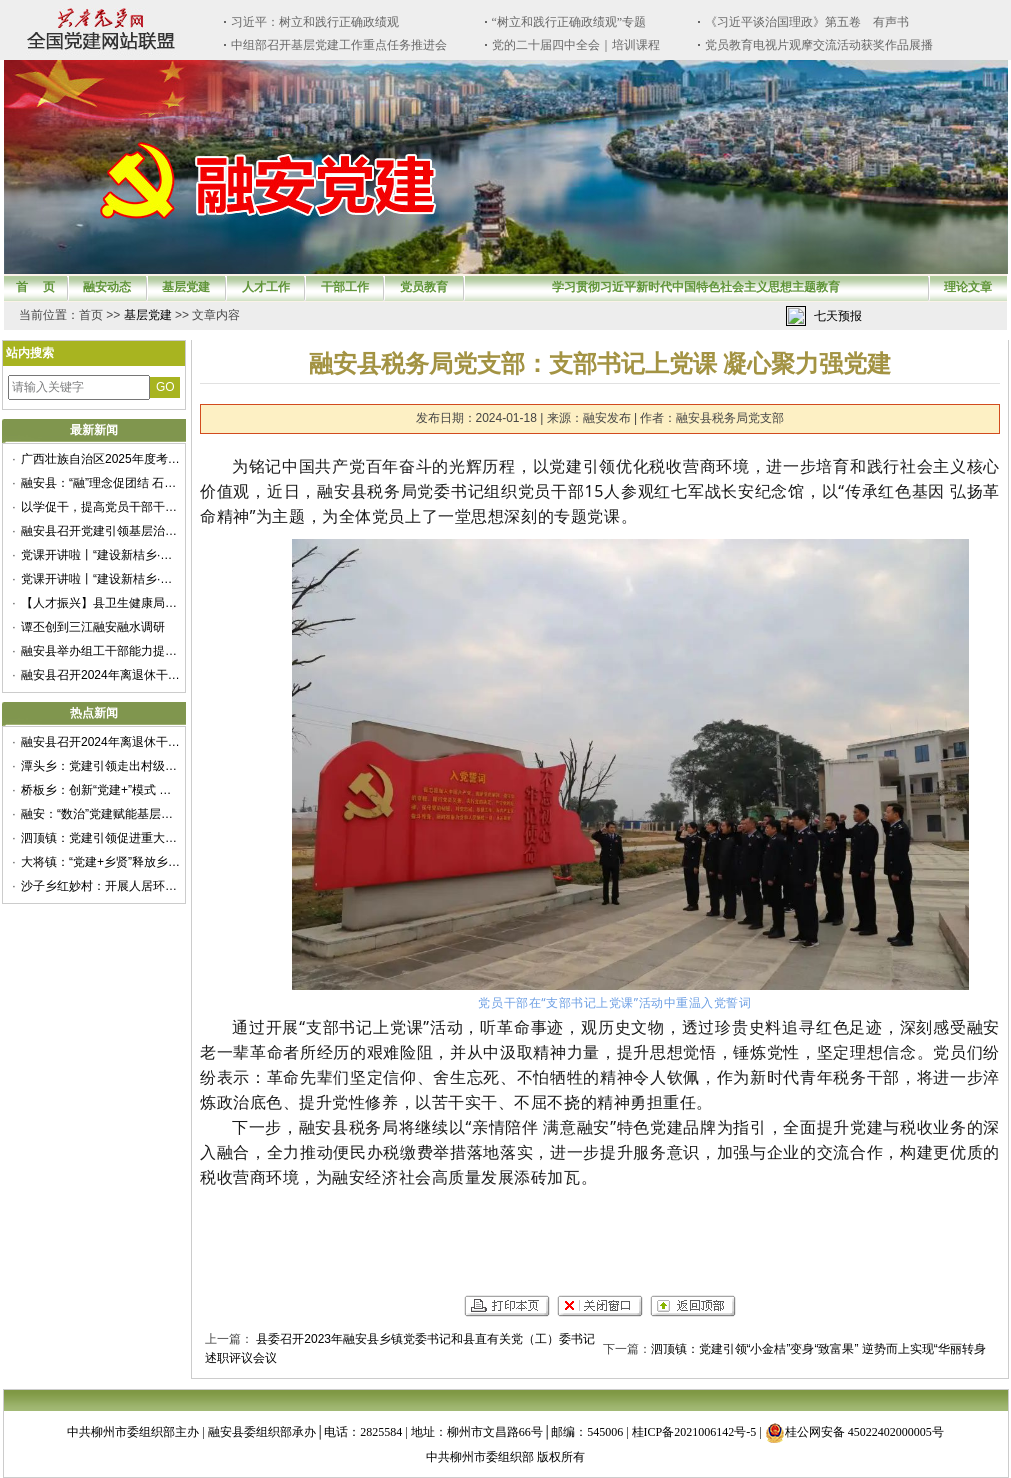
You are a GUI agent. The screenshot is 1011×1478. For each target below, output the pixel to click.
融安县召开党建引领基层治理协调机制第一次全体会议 (101, 531)
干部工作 (345, 287)
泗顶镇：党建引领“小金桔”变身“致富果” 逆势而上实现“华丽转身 (818, 1349)
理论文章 (968, 287)
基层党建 (186, 287)
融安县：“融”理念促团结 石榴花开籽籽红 (101, 483)
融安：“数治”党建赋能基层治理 (101, 814)
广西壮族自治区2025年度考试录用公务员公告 (101, 459)
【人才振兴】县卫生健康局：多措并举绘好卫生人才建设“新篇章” (101, 603)
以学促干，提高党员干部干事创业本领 (101, 507)
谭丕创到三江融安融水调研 (93, 627)
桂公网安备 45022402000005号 (854, 1432)
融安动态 (107, 287)
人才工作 (266, 287)
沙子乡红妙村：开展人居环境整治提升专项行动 (101, 886)
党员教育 (424, 287)
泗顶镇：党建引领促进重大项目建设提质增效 (101, 838)
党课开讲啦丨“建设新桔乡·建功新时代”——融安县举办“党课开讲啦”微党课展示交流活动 (101, 555)
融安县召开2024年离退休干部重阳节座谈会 (101, 675)
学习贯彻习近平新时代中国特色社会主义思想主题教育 (696, 287)
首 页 (35, 287)
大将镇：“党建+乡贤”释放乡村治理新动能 (101, 862)
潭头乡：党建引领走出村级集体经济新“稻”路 (101, 766)
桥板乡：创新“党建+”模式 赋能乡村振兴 (101, 790)
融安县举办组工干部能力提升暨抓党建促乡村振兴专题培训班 (101, 651)
